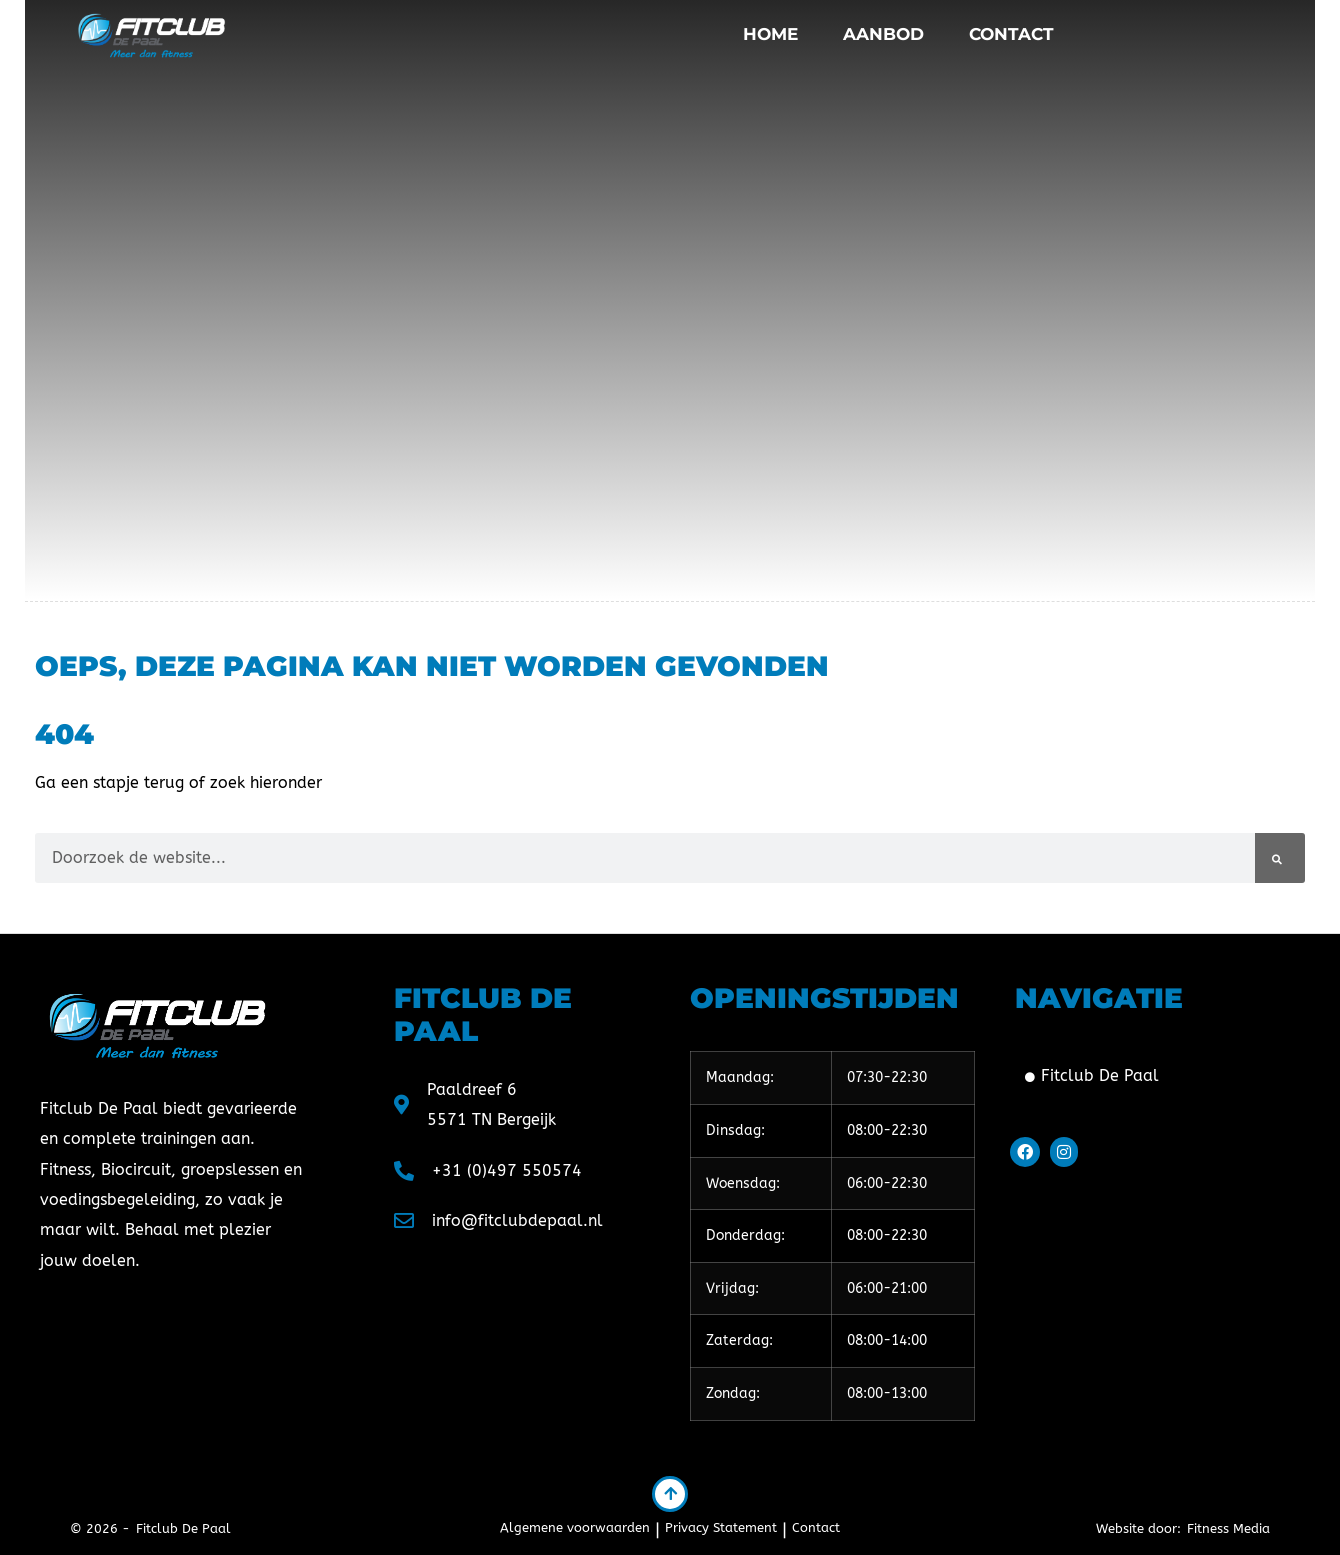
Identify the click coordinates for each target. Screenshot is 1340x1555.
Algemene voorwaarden (575, 1527)
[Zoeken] (1280, 858)
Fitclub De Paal (1092, 1075)
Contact (1011, 34)
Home (770, 34)
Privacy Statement (721, 1527)
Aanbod (883, 34)
